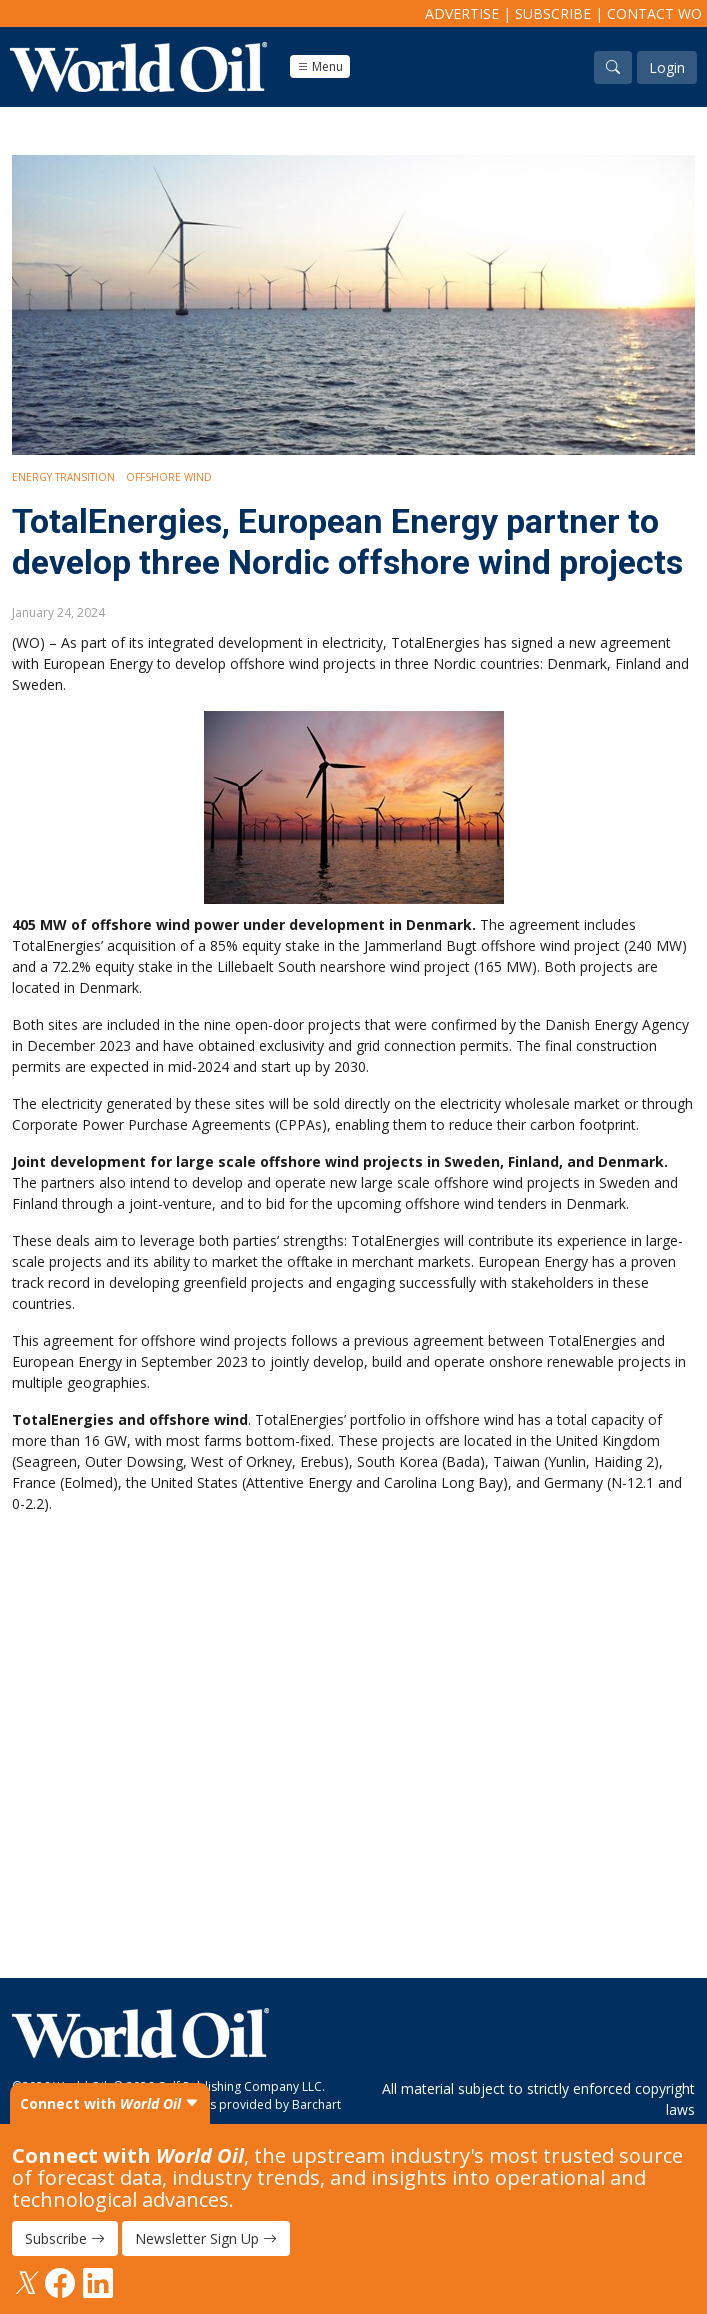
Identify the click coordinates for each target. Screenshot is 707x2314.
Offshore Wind (169, 477)
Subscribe (553, 13)
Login (667, 67)
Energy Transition (63, 477)
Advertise (462, 13)
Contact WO (654, 13)
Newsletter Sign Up (206, 2238)
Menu (320, 66)
